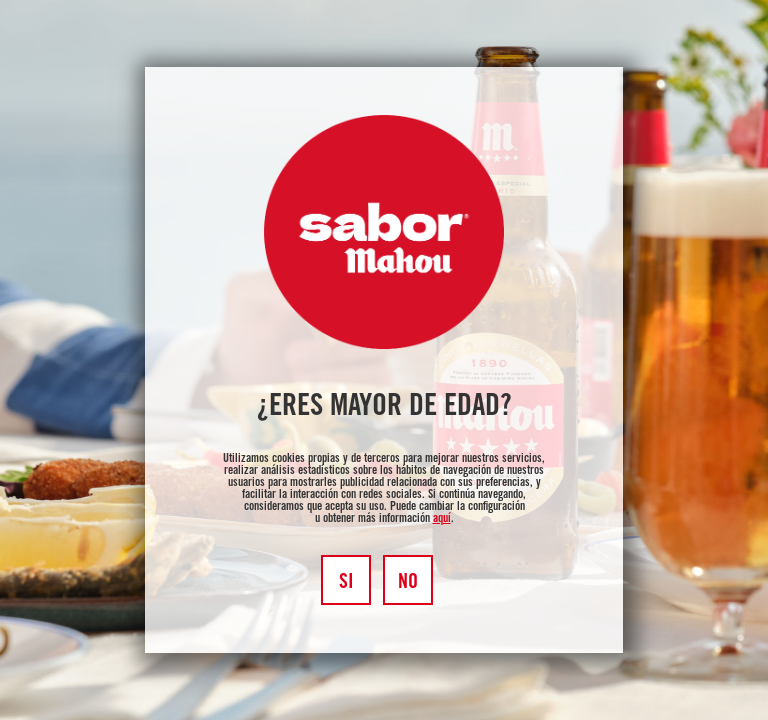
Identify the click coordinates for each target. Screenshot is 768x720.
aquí (442, 519)
